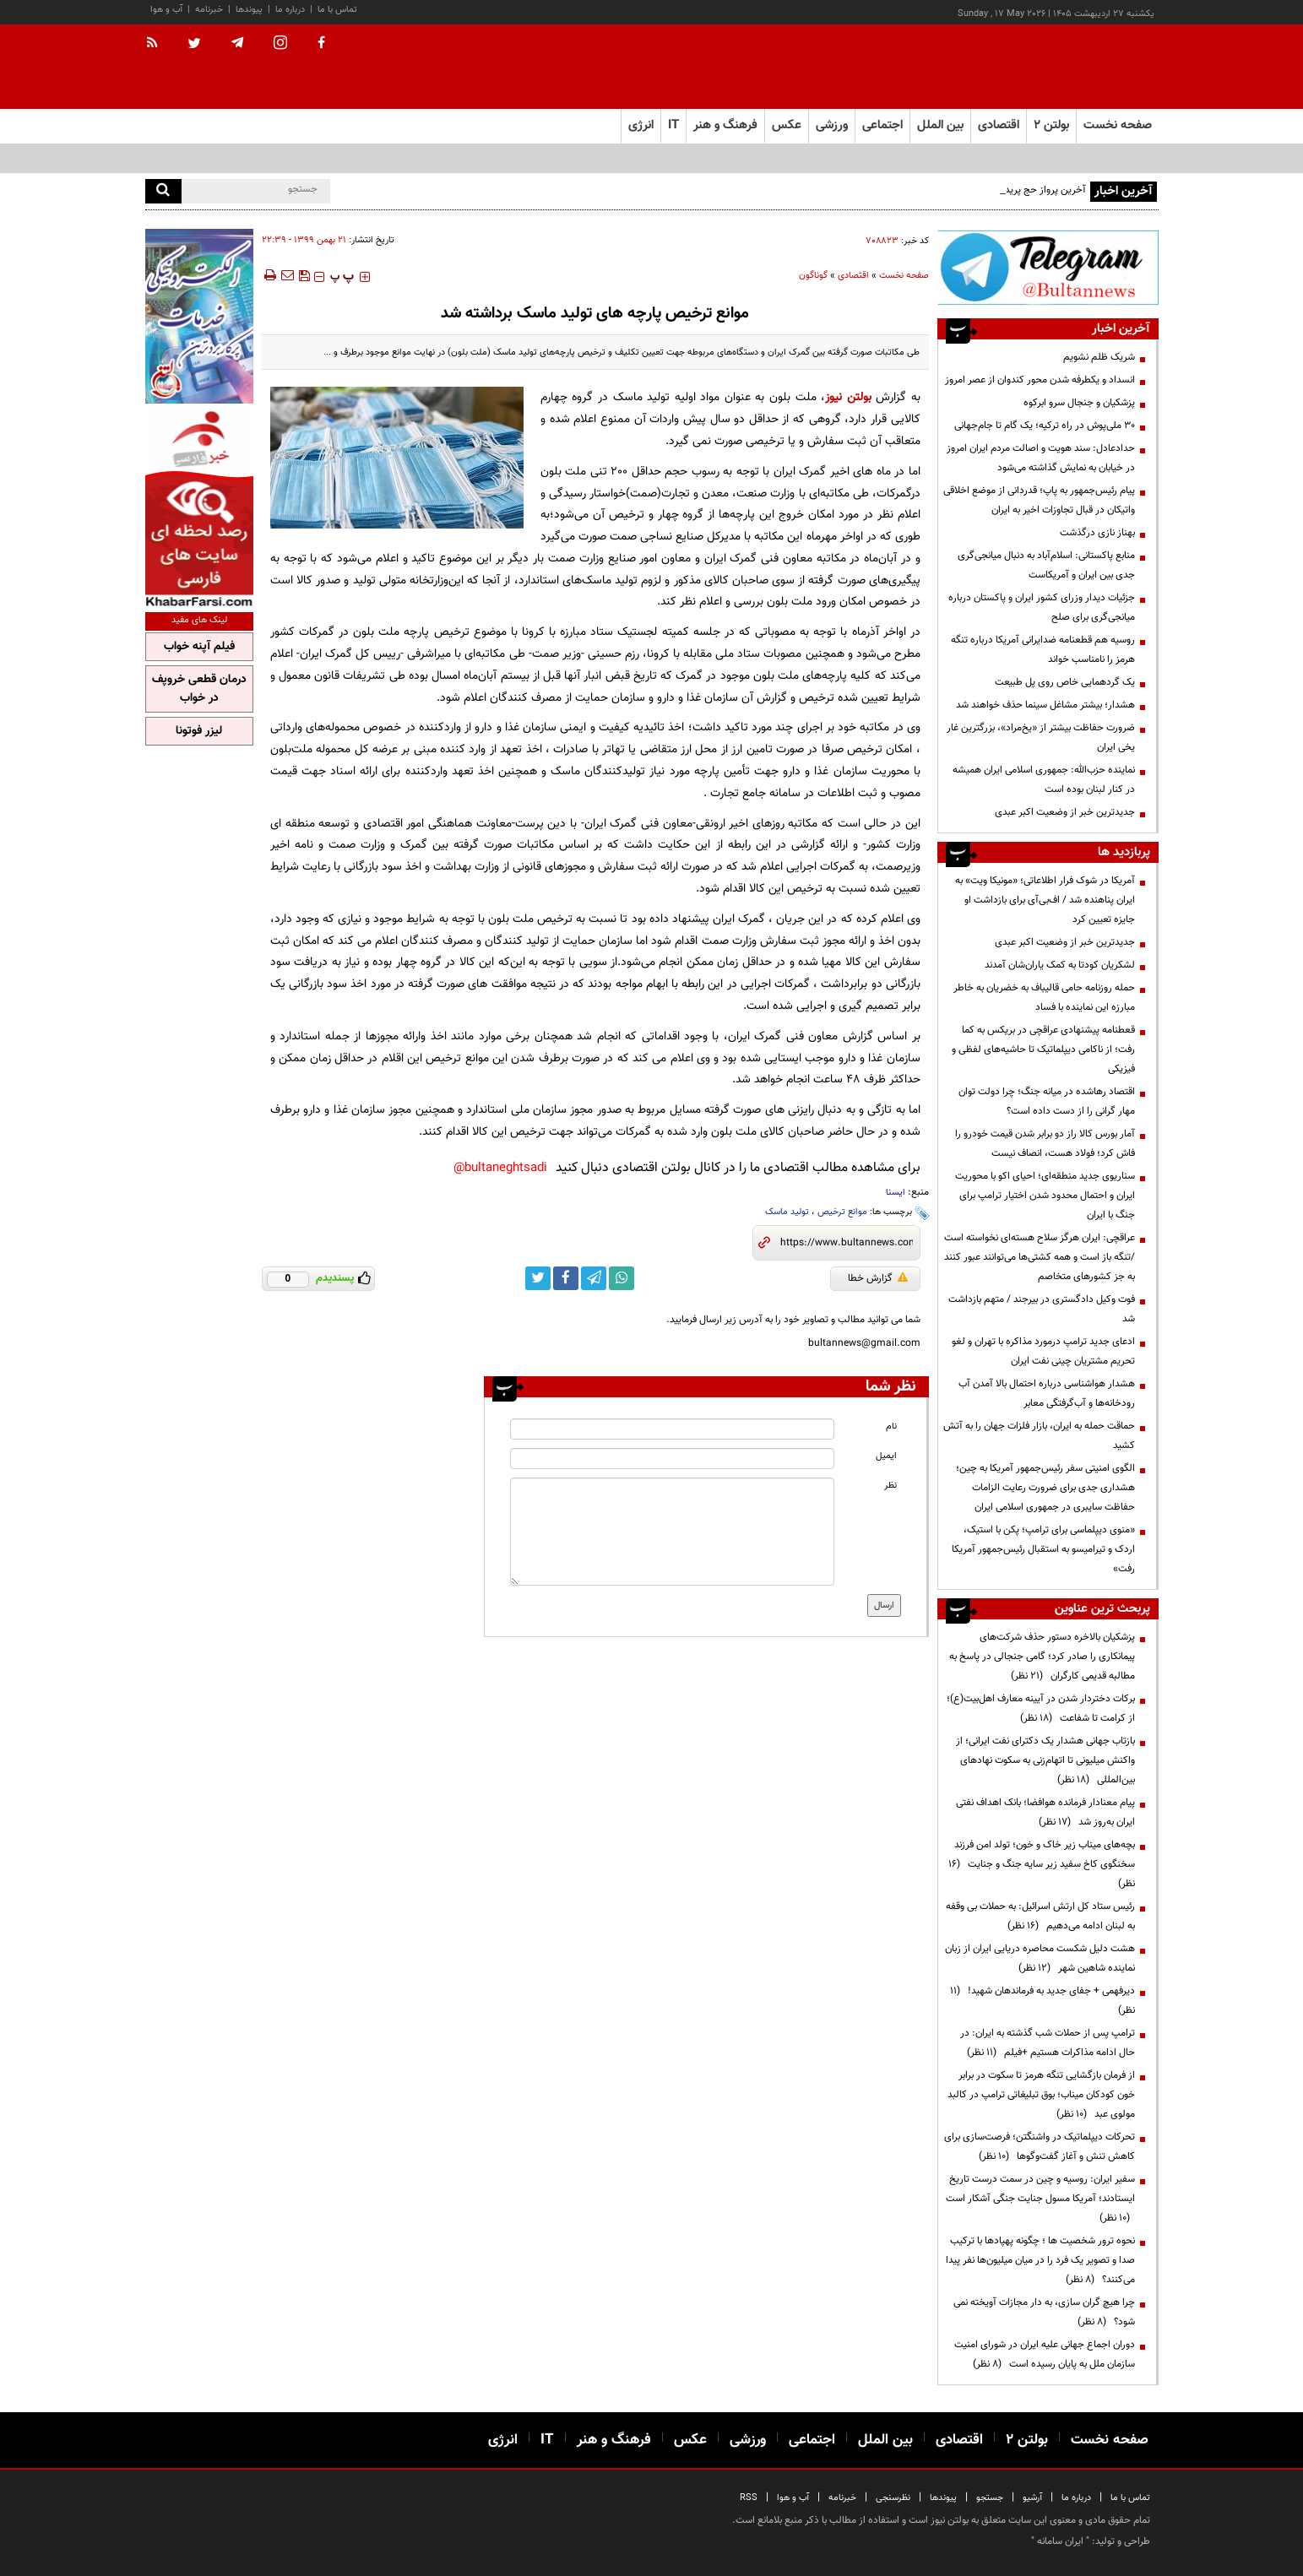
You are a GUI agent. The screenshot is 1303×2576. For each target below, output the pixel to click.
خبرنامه (209, 10)
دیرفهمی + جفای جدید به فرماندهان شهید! (1042, 2000)
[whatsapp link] (621, 1278)
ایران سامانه (1060, 2541)
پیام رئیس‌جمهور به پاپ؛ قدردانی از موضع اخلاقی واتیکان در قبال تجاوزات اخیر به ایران (1039, 500)
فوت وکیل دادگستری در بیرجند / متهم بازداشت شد (1041, 1309)
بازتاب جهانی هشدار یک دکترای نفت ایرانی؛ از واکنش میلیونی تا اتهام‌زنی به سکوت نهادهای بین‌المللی (1045, 1760)
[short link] (847, 1243)
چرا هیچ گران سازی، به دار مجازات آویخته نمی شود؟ (1044, 2312)
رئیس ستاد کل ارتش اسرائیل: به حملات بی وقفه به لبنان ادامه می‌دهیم (1040, 1916)
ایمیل (886, 1456)
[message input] (672, 1532)
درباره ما (290, 10)
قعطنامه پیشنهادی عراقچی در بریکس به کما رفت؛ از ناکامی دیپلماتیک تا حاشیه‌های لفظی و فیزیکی (1043, 1049)
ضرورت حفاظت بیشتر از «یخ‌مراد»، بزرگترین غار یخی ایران (1041, 737)
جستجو (989, 2498)
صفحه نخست (1117, 125)
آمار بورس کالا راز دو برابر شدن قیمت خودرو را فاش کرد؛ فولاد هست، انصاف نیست (1045, 1143)
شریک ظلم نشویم (1099, 357)
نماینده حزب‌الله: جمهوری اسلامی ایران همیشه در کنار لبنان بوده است (1044, 779)
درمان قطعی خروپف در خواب (199, 689)
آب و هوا (166, 10)
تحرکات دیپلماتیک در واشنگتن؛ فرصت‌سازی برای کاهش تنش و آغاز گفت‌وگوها (1039, 2146)
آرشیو (1032, 2498)
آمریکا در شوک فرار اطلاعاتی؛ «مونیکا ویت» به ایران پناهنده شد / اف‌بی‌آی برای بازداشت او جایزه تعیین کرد (1045, 900)
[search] (163, 191)
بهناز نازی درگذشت (1097, 532)
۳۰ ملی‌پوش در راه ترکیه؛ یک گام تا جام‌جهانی (1044, 425)
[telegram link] (593, 1278)
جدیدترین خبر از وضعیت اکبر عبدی (1065, 812)
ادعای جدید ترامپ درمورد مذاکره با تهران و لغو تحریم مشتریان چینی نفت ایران (1043, 1351)
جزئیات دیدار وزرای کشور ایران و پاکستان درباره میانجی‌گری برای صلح (1041, 607)
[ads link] (1048, 267)
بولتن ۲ (1051, 125)
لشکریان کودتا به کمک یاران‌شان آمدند (1060, 965)
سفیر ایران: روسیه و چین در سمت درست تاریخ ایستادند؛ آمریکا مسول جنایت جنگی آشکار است (1040, 2199)
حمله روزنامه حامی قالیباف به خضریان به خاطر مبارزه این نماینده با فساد (1044, 997)
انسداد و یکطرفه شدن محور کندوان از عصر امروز (1040, 380)
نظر (890, 1485)
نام (891, 1426)
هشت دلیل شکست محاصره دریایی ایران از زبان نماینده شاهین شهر (1040, 1958)
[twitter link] (538, 1278)
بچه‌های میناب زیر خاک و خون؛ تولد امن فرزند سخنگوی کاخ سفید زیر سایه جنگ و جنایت (1041, 1864)
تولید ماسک (787, 1212)
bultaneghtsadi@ (500, 1168)
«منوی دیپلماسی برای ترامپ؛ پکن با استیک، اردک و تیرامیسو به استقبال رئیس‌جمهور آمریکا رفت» (1043, 1549)
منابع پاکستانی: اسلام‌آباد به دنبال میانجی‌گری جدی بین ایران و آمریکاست (1046, 565)
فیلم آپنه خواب (199, 646)
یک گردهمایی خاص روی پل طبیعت (1065, 682)
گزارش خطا (878, 1278)
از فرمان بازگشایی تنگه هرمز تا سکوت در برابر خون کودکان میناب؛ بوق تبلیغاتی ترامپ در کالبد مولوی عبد (1041, 2095)
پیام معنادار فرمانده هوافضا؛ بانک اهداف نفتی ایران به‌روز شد (1045, 1812)
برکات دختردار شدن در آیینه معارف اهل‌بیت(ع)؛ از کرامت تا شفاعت (1041, 1708)
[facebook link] (565, 1278)
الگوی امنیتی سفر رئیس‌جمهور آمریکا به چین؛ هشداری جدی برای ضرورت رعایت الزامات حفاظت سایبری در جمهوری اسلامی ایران (1045, 1488)
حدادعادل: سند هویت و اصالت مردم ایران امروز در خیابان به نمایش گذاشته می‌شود (1041, 458)
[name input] (672, 1429)
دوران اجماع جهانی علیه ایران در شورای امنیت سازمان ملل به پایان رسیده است (1044, 2354)
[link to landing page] (1074, 67)
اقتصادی (853, 275)
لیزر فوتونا (199, 731)
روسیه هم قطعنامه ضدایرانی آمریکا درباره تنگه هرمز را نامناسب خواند (1043, 649)
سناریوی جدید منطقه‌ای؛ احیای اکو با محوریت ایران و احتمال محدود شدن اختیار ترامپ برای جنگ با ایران (1045, 1196)
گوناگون (813, 275)
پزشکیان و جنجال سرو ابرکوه (1079, 402)
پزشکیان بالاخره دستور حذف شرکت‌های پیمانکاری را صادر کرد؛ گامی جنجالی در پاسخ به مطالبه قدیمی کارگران (1042, 1657)
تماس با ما (337, 10)
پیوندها (249, 10)
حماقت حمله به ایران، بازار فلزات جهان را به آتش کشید (1039, 1435)
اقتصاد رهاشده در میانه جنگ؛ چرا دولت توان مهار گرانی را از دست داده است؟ (1046, 1101)
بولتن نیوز (848, 397)
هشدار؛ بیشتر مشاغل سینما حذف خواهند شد (1045, 705)
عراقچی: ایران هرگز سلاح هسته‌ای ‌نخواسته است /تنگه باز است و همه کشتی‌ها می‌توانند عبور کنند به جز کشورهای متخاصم (1039, 1257)
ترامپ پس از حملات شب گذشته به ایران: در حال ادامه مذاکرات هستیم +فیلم (1047, 2043)
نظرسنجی (893, 2498)
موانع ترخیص (842, 1212)
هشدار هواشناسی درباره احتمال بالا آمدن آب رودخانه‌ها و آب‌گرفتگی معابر (1046, 1393)
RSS (748, 2498)
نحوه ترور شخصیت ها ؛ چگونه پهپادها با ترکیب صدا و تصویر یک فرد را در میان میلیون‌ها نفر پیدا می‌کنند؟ (1040, 2260)
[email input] (672, 1458)
